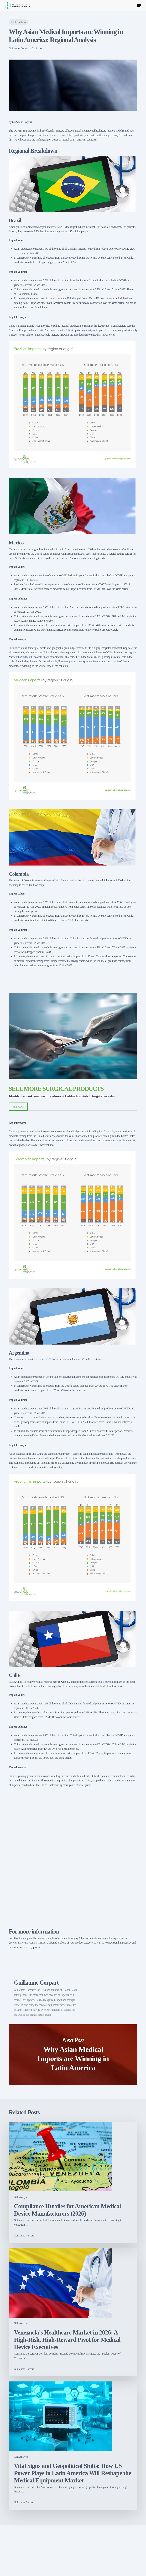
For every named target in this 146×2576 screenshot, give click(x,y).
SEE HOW (18, 1106)
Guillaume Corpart (19, 48)
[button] (139, 5)
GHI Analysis (18, 22)
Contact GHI (36, 1942)
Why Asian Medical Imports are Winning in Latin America (73, 2054)
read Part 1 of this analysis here (101, 135)
